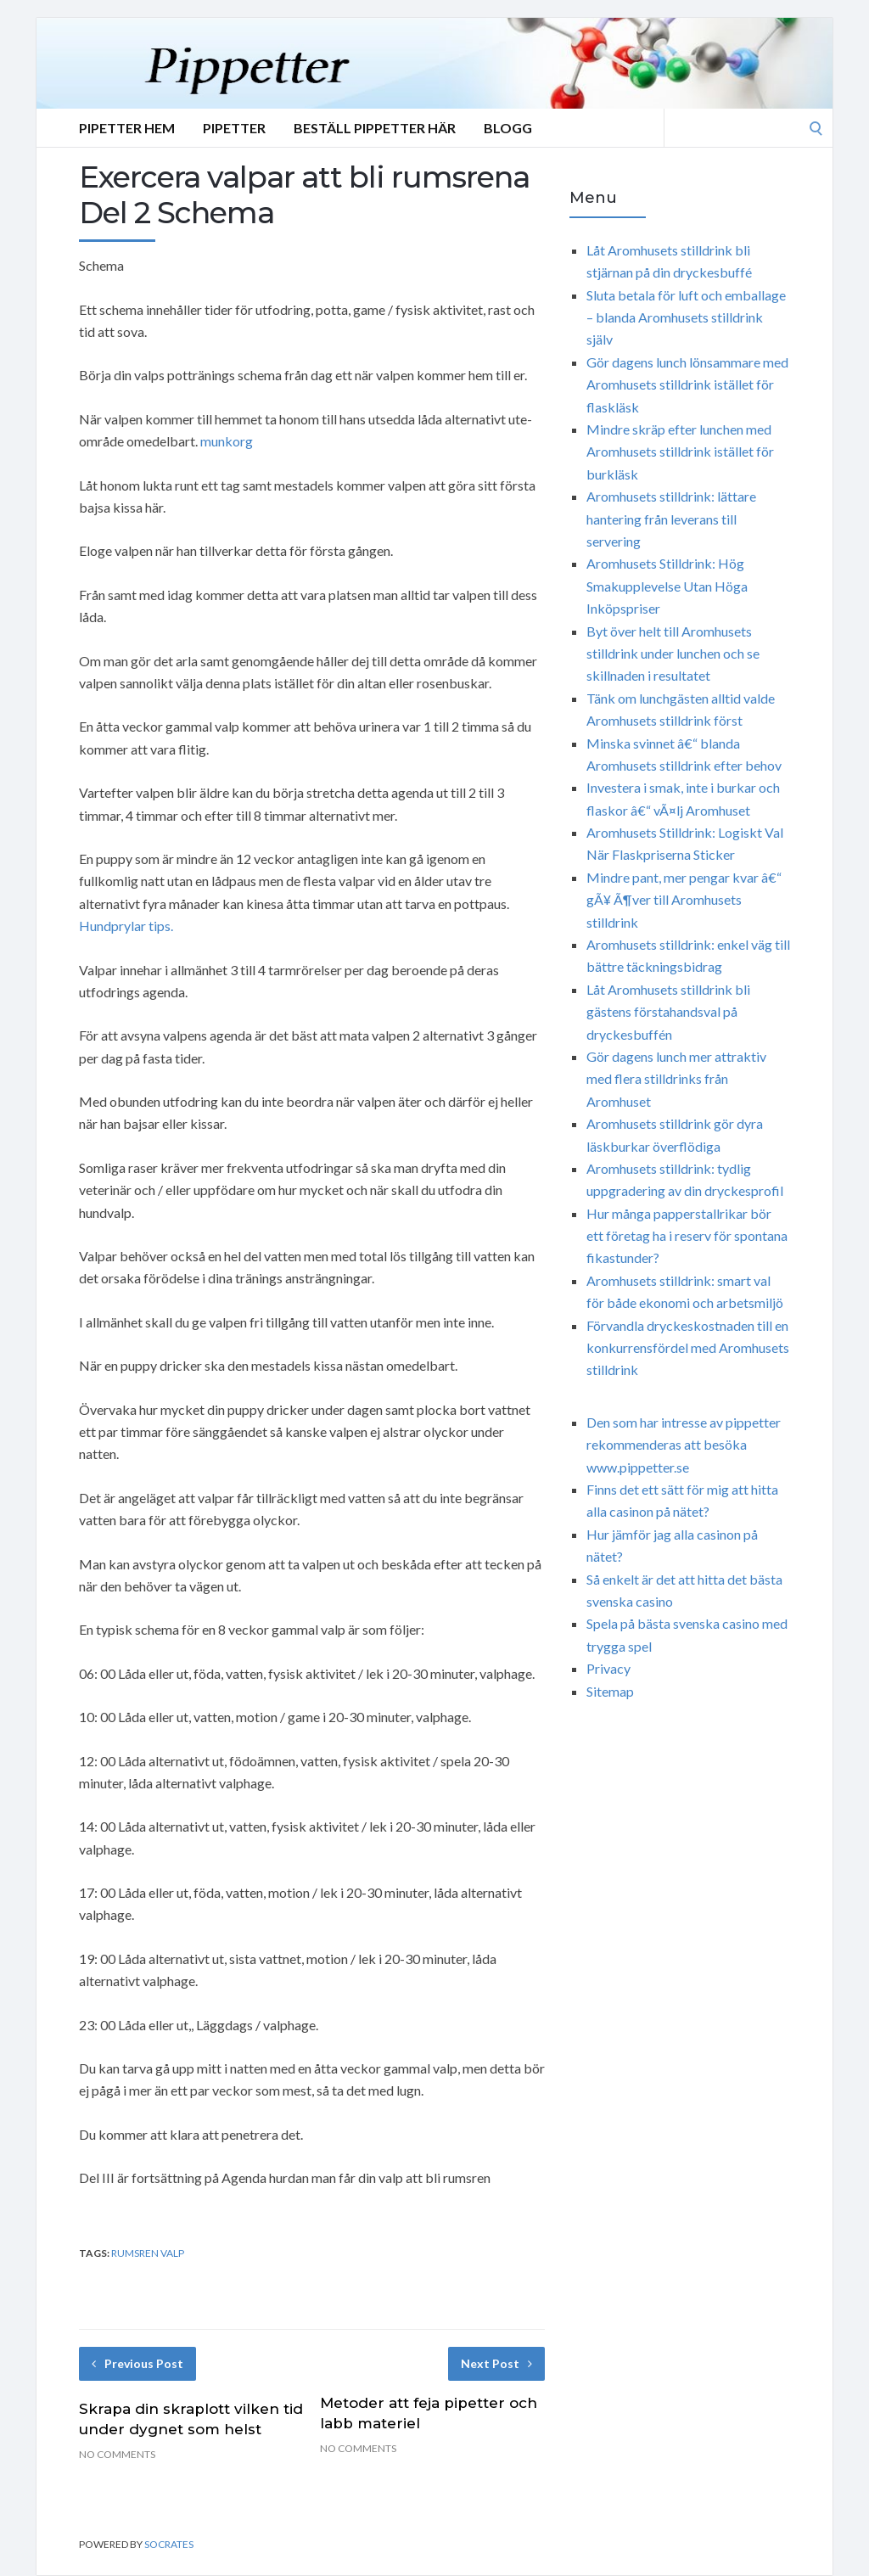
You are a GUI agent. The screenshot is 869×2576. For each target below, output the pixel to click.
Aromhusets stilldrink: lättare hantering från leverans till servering (671, 518)
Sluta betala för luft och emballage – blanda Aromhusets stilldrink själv (686, 317)
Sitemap (610, 1691)
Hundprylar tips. (126, 926)
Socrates (168, 2544)
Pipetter (234, 128)
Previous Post (137, 2363)
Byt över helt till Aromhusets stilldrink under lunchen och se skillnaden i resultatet (673, 653)
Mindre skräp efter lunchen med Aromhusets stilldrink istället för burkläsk (680, 451)
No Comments (117, 2454)
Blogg (508, 128)
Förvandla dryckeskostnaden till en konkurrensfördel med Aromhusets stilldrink (687, 1347)
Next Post (496, 2363)
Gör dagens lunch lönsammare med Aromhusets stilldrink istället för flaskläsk (687, 384)
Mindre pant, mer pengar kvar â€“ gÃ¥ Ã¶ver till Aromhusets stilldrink (684, 899)
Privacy (608, 1668)
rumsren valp (147, 2253)
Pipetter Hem (127, 128)
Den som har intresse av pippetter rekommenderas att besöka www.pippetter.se (683, 1444)
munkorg (226, 441)
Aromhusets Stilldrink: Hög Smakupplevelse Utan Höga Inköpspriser (667, 585)
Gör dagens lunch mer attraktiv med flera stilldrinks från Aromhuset (676, 1078)
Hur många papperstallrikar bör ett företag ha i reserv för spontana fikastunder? (687, 1235)
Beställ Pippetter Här (375, 128)
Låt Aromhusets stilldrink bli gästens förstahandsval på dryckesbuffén (668, 1011)
